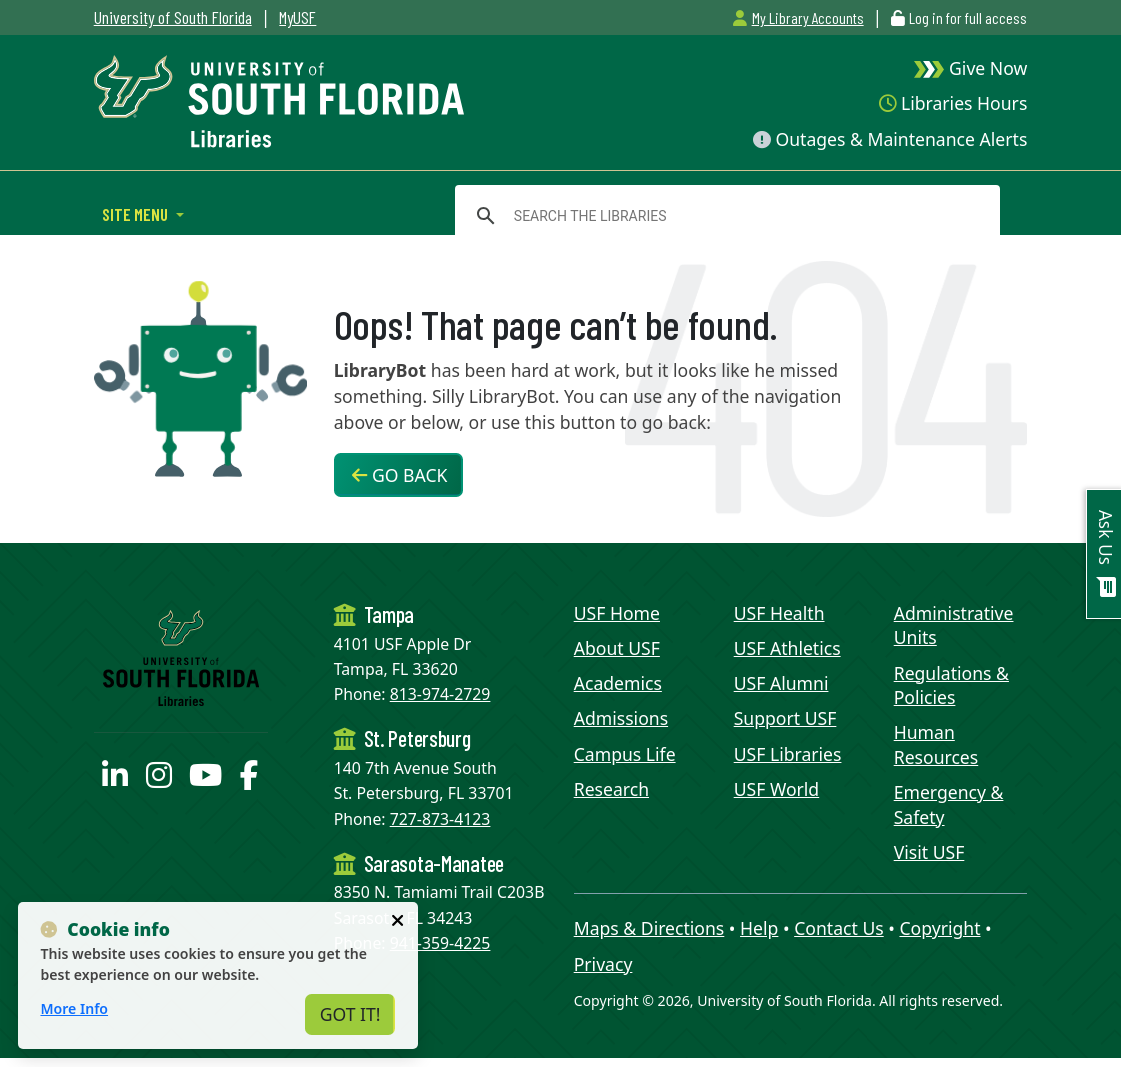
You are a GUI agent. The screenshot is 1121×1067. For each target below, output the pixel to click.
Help (759, 928)
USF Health (779, 613)
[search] (724, 216)
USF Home (617, 613)
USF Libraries (788, 754)
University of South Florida (173, 17)
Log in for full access (968, 17)
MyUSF (297, 17)
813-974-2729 (440, 694)
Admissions (621, 718)
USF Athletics (787, 648)
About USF (617, 648)
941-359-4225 (440, 943)
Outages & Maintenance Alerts (890, 139)
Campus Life (625, 754)
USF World (777, 789)
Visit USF (929, 852)
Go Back (399, 475)
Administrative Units (954, 625)
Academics (618, 683)
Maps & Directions (649, 928)
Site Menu (136, 214)
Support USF (785, 718)
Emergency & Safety (949, 804)
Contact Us (839, 928)
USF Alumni (781, 683)
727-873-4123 (440, 819)
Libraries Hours (953, 103)
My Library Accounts (798, 17)
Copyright (939, 928)
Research (611, 789)
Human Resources (936, 744)
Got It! (350, 1014)
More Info (74, 1008)
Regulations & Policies (951, 685)
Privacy (603, 964)
